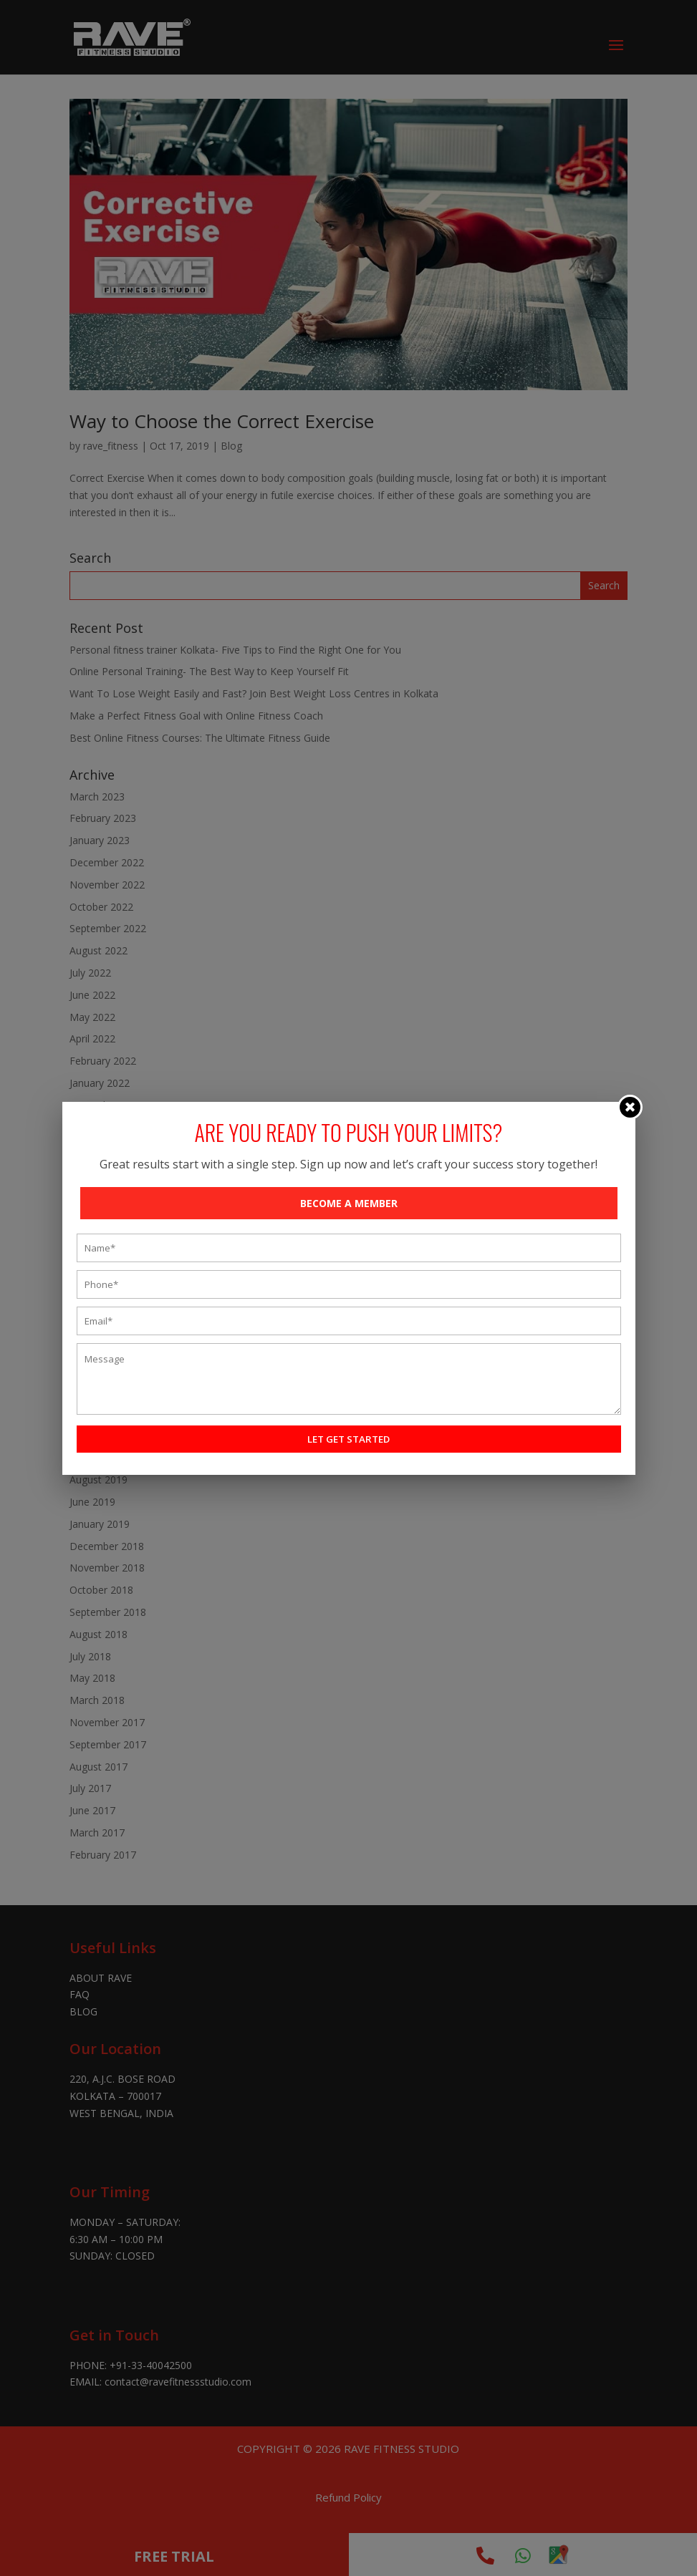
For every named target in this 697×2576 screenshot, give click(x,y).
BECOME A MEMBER (349, 1203)
